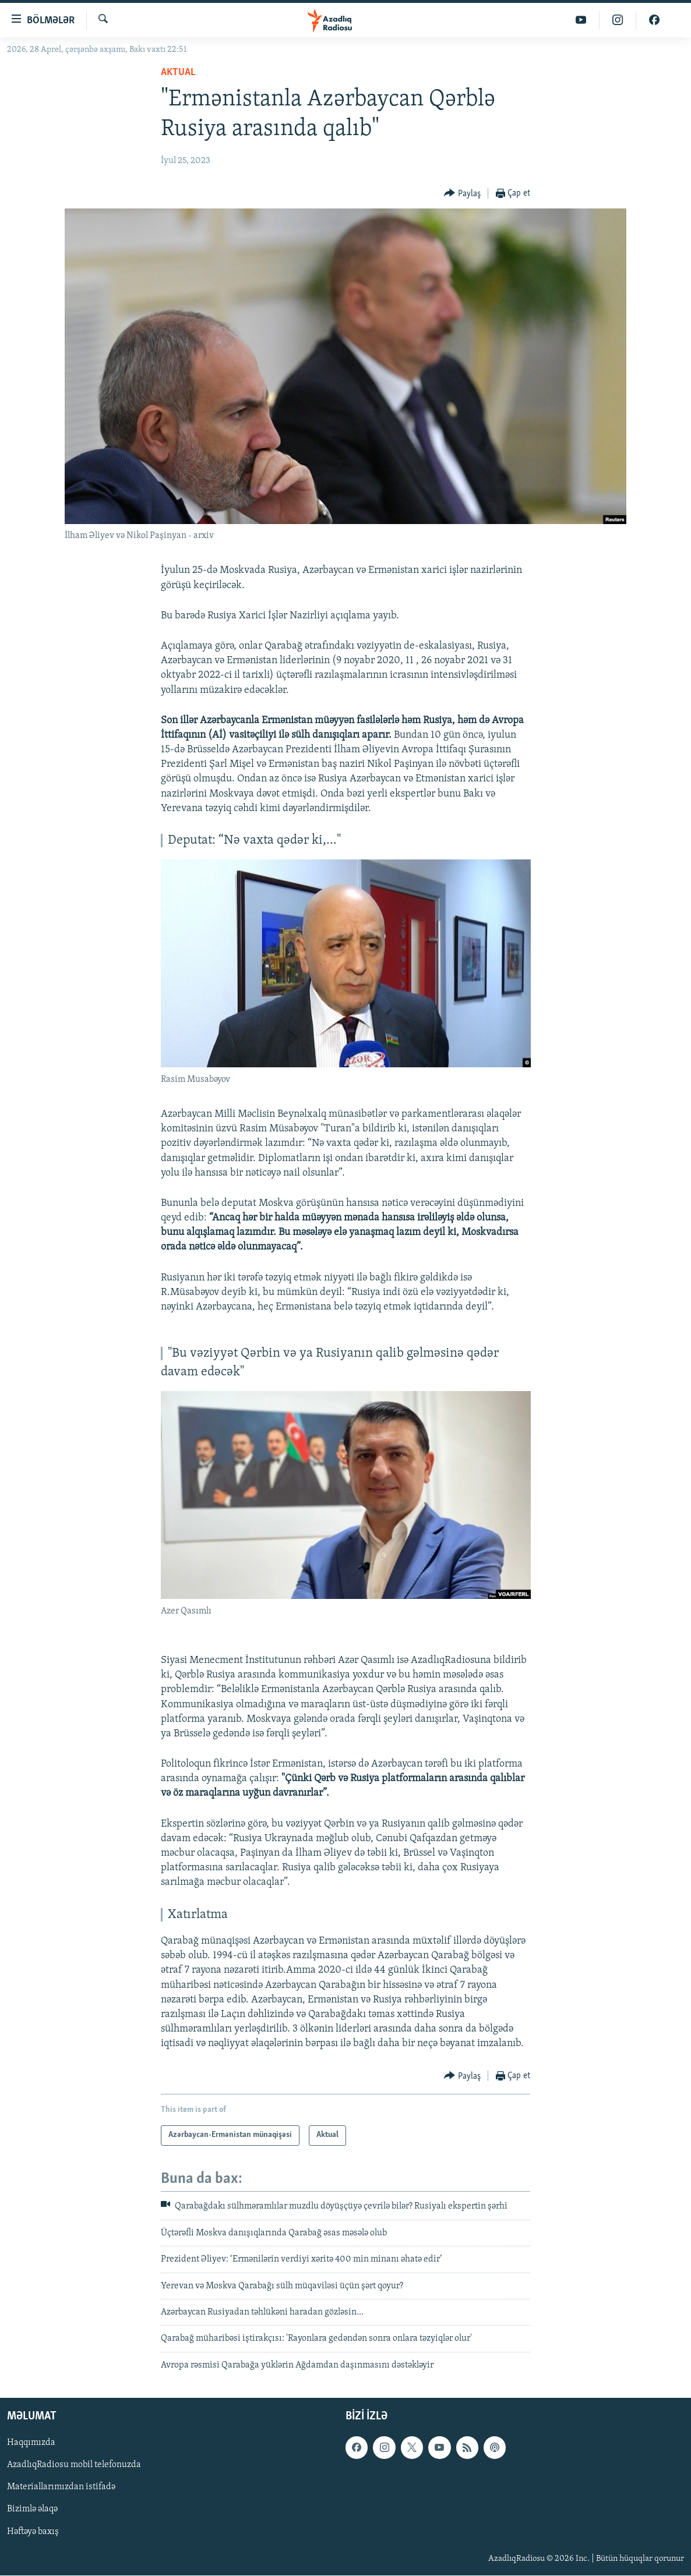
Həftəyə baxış (33, 2531)
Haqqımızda (31, 2443)
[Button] (462, 193)
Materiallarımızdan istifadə (61, 2487)
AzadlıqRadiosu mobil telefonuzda (74, 2465)
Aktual (178, 72)
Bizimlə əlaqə (32, 2509)
